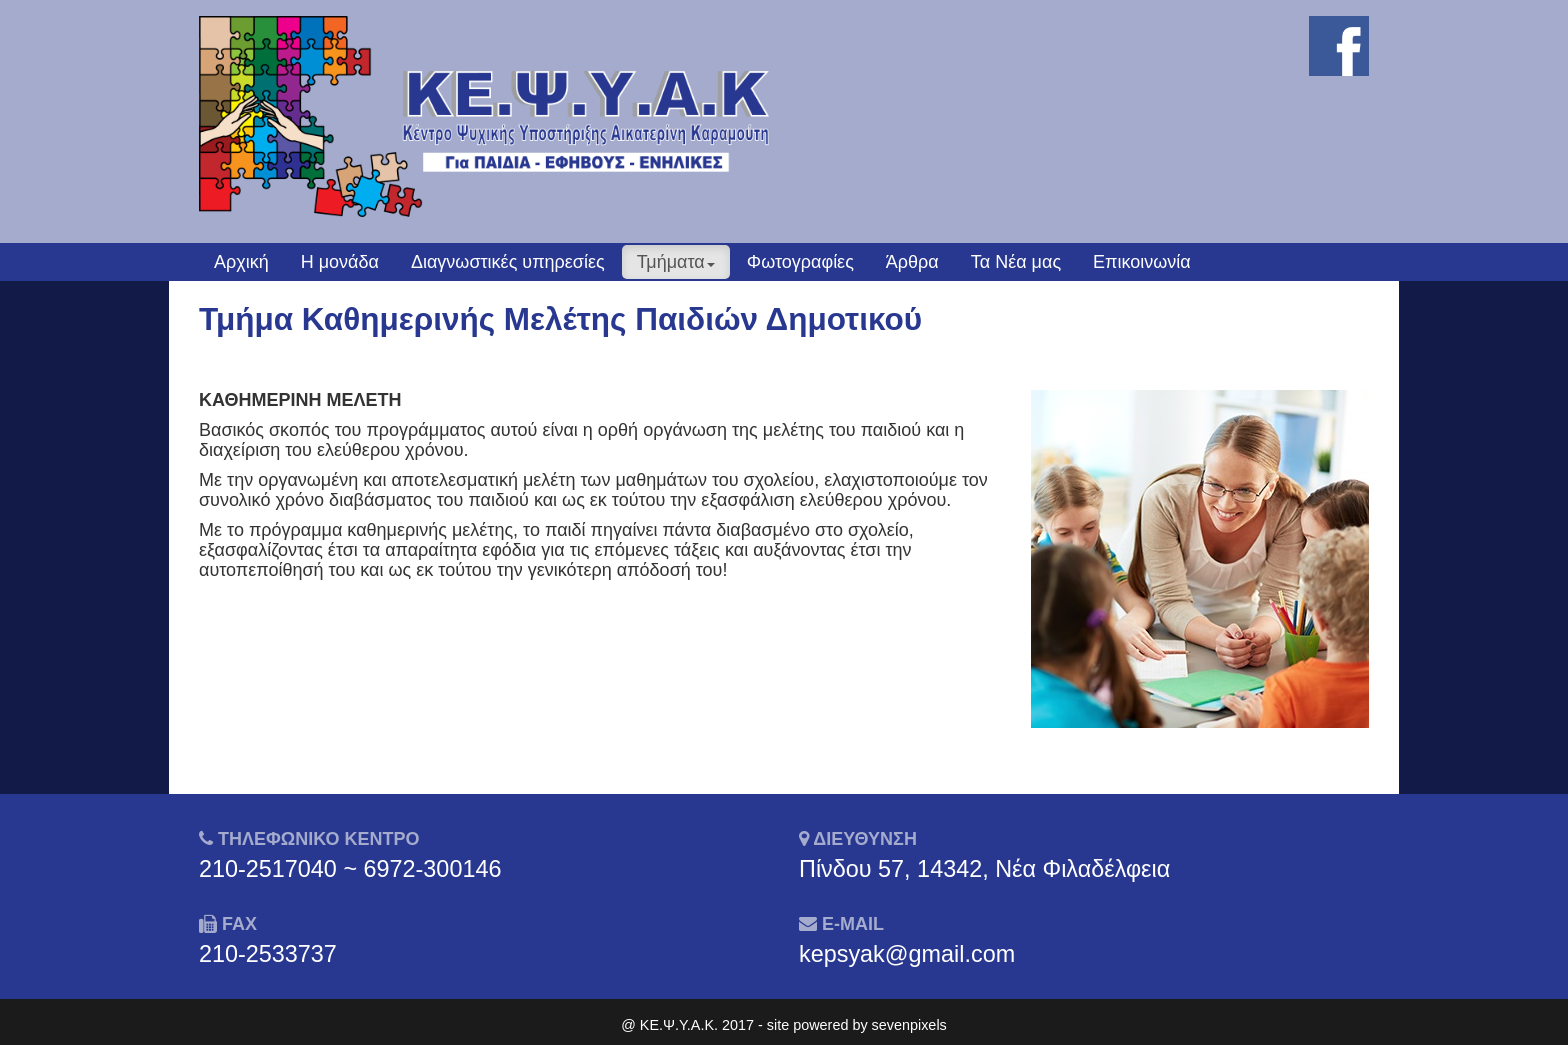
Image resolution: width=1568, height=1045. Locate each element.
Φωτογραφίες (800, 262)
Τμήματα (676, 262)
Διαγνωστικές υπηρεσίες (508, 262)
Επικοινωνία (1142, 262)
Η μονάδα (340, 262)
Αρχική (241, 262)
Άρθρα (912, 262)
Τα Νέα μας (1016, 262)
